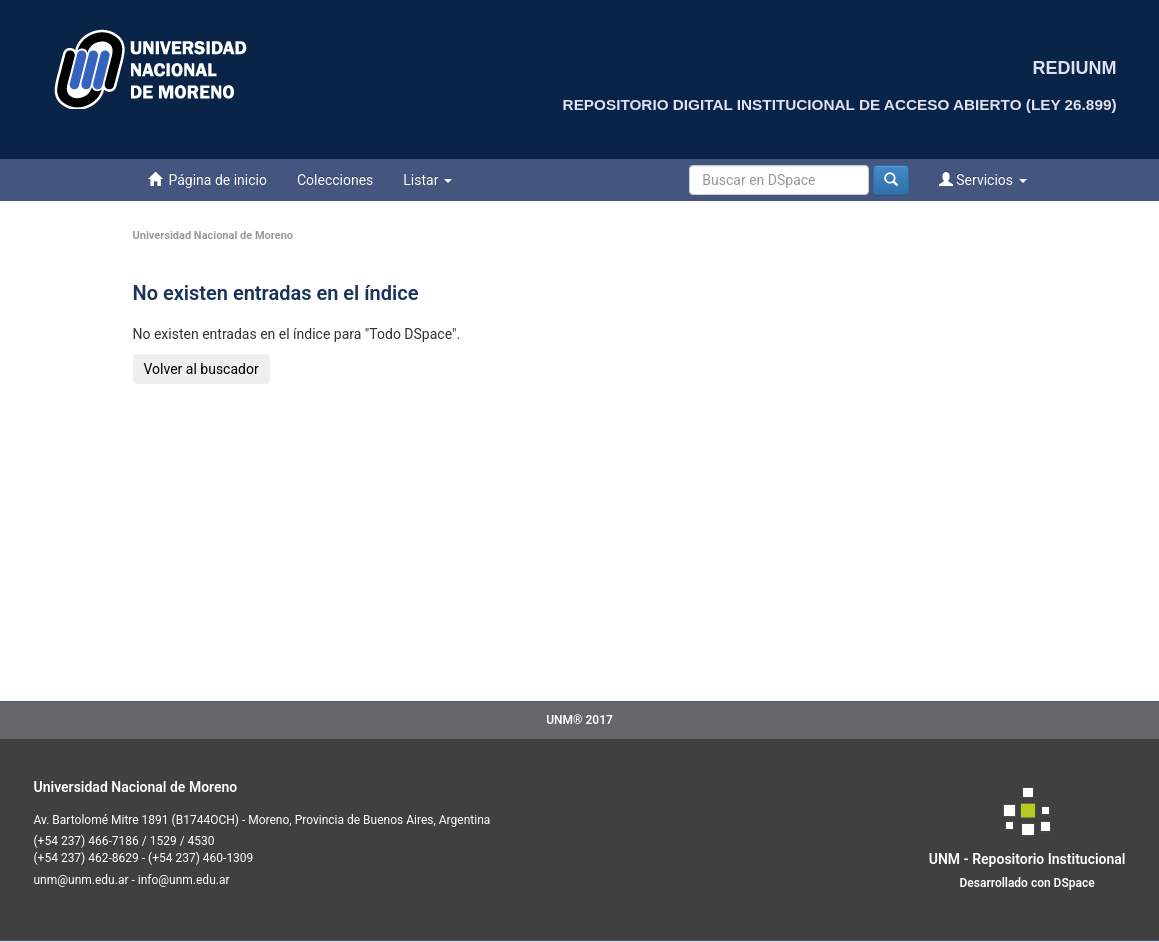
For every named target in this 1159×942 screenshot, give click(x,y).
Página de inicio (207, 179)
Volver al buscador (201, 369)
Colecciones (335, 180)
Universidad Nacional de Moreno (213, 235)
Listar (427, 180)
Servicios (983, 179)
